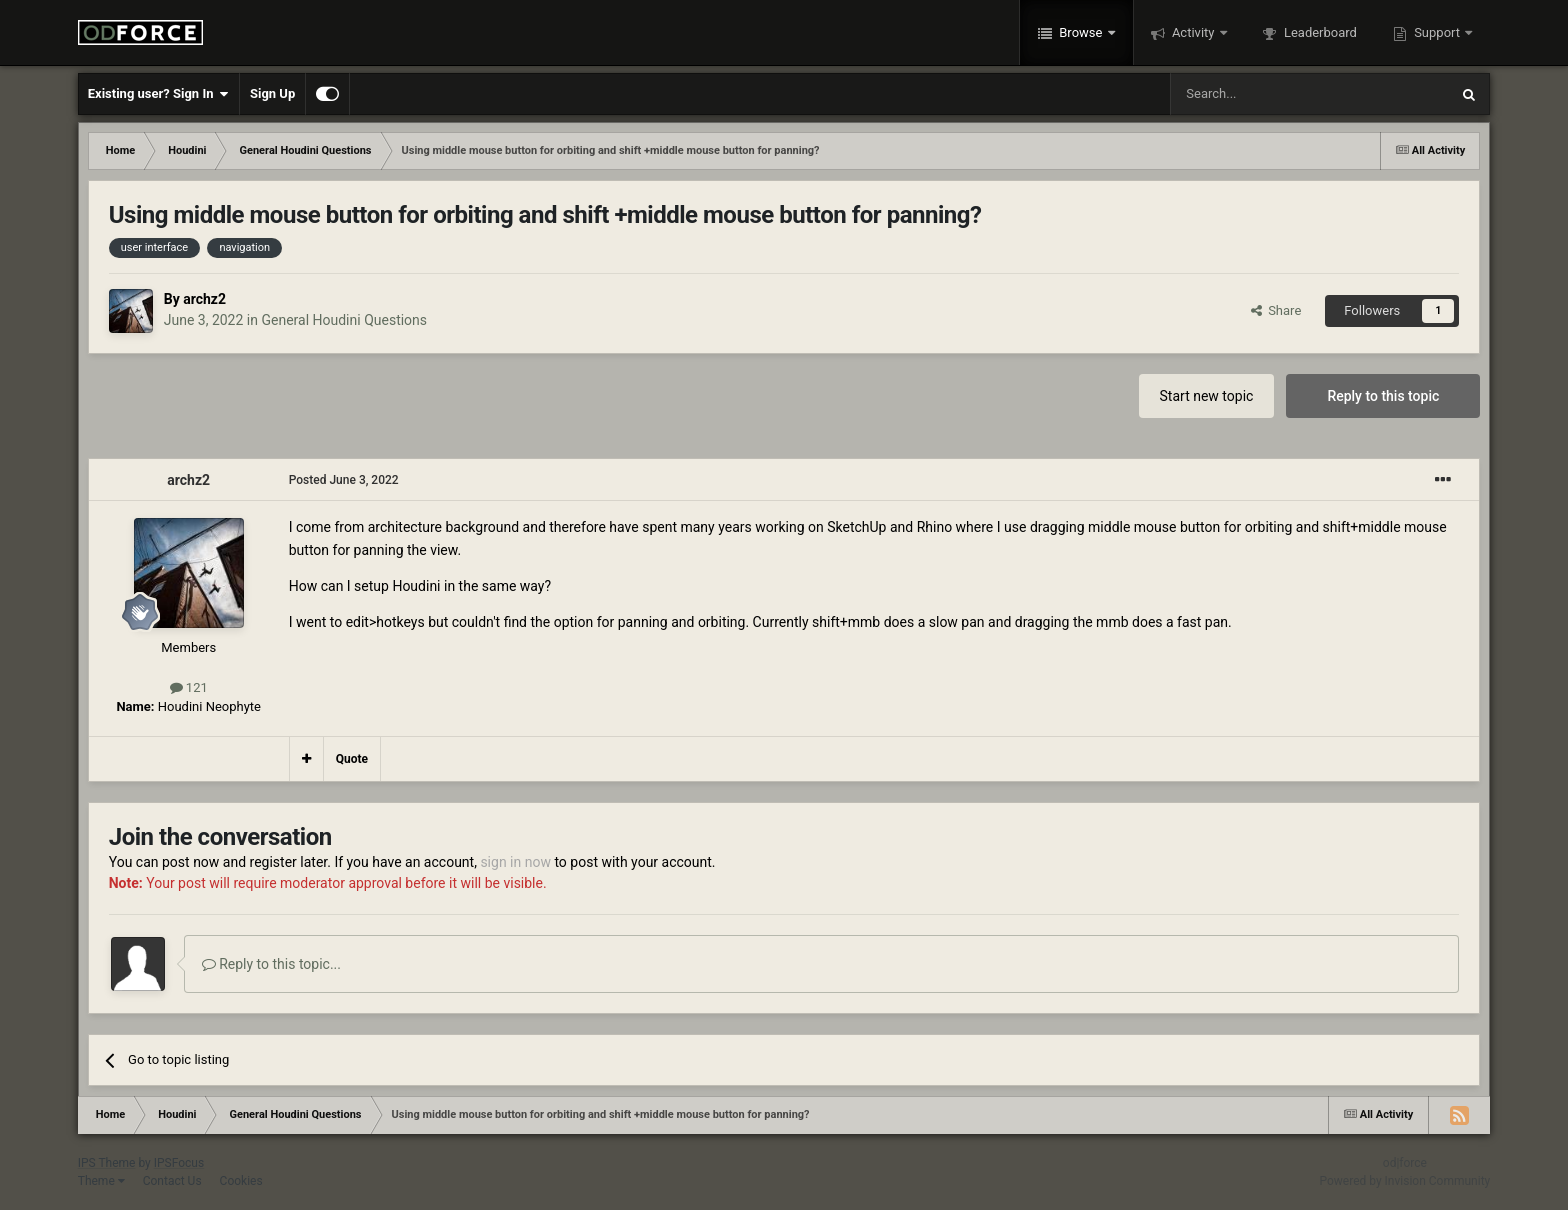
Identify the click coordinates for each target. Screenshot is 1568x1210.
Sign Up (272, 93)
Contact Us (172, 1181)
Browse (1081, 32)
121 (189, 687)
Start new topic (1207, 396)
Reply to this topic (1383, 396)
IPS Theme (107, 1163)
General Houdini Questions (344, 320)
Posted (344, 480)
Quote (352, 759)
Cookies (241, 1181)
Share (1276, 310)
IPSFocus (179, 1163)
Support (1437, 32)
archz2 (204, 299)
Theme (101, 1181)
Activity (1193, 32)
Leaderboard (1319, 32)
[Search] (1262, 94)
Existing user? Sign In (158, 94)
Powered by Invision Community (1405, 1181)
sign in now (515, 862)
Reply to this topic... (271, 964)
